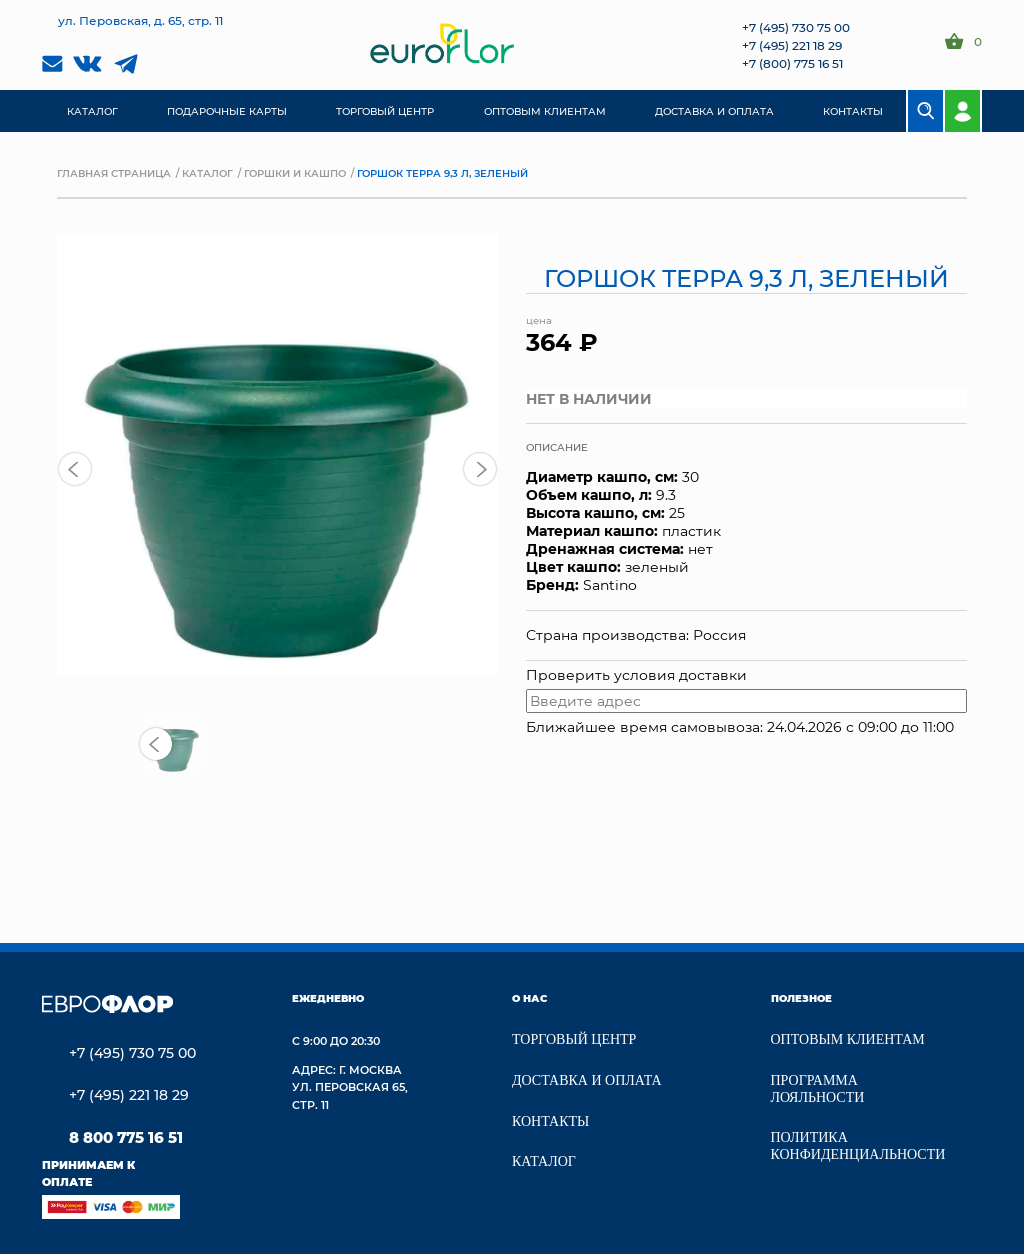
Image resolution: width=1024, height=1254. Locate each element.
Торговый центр (574, 1039)
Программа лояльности (818, 1089)
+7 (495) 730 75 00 (796, 27)
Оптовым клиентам (848, 1039)
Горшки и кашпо (295, 173)
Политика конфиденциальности (858, 1146)
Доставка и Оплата (587, 1080)
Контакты (550, 1121)
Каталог (207, 173)
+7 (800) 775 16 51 (792, 63)
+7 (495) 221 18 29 (792, 45)
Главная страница (114, 173)
